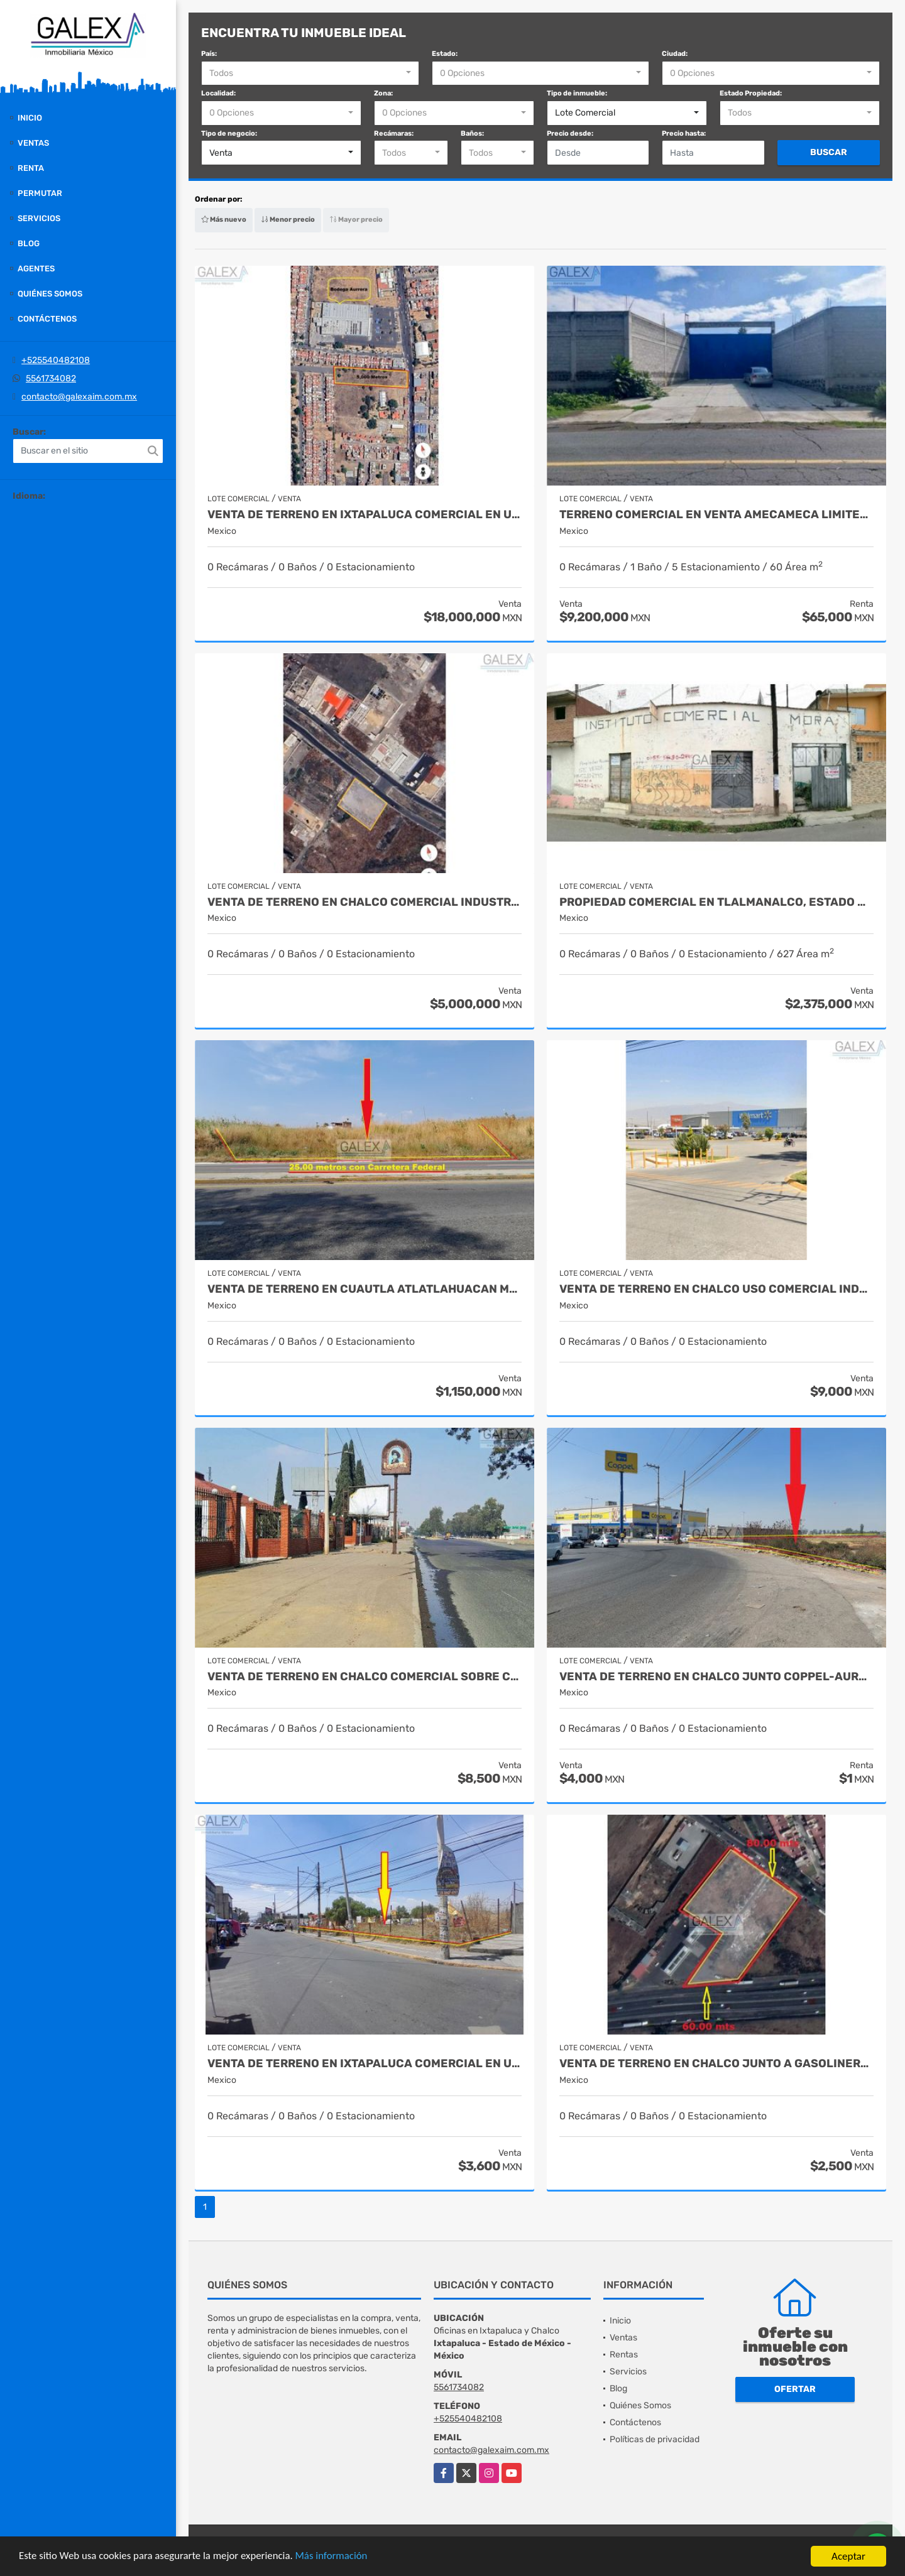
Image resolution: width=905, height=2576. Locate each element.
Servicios (39, 218)
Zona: (383, 93)
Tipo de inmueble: (577, 93)
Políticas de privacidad (654, 2439)
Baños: (472, 133)
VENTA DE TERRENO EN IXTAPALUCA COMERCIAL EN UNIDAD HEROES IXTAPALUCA (364, 514)
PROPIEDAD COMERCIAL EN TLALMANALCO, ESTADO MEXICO (716, 902)
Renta (31, 168)
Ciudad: (675, 54)
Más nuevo (223, 219)
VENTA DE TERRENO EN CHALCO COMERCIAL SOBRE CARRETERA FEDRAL (364, 1676)
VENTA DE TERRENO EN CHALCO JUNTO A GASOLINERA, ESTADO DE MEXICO (716, 2063)
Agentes (36, 268)
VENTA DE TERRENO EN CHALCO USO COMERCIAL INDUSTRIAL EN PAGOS (716, 1289)
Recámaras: (394, 133)
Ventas (33, 143)
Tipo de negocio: (229, 133)
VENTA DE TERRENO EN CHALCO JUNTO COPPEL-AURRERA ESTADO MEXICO (716, 1676)
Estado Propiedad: (751, 93)
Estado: (445, 54)
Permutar (40, 193)
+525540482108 (55, 360)
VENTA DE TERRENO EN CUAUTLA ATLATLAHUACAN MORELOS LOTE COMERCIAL (364, 1289)
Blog (29, 243)
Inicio (30, 117)
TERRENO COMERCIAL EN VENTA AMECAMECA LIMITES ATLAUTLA (716, 514)
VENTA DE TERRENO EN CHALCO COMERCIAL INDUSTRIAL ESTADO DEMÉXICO (364, 902)
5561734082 (51, 378)
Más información (335, 2558)
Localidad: (218, 93)
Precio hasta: (684, 133)
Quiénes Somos (50, 293)
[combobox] (310, 73)
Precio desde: (570, 133)
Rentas (624, 2354)
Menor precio (288, 219)
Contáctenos (47, 318)
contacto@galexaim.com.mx (79, 396)
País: (209, 54)
